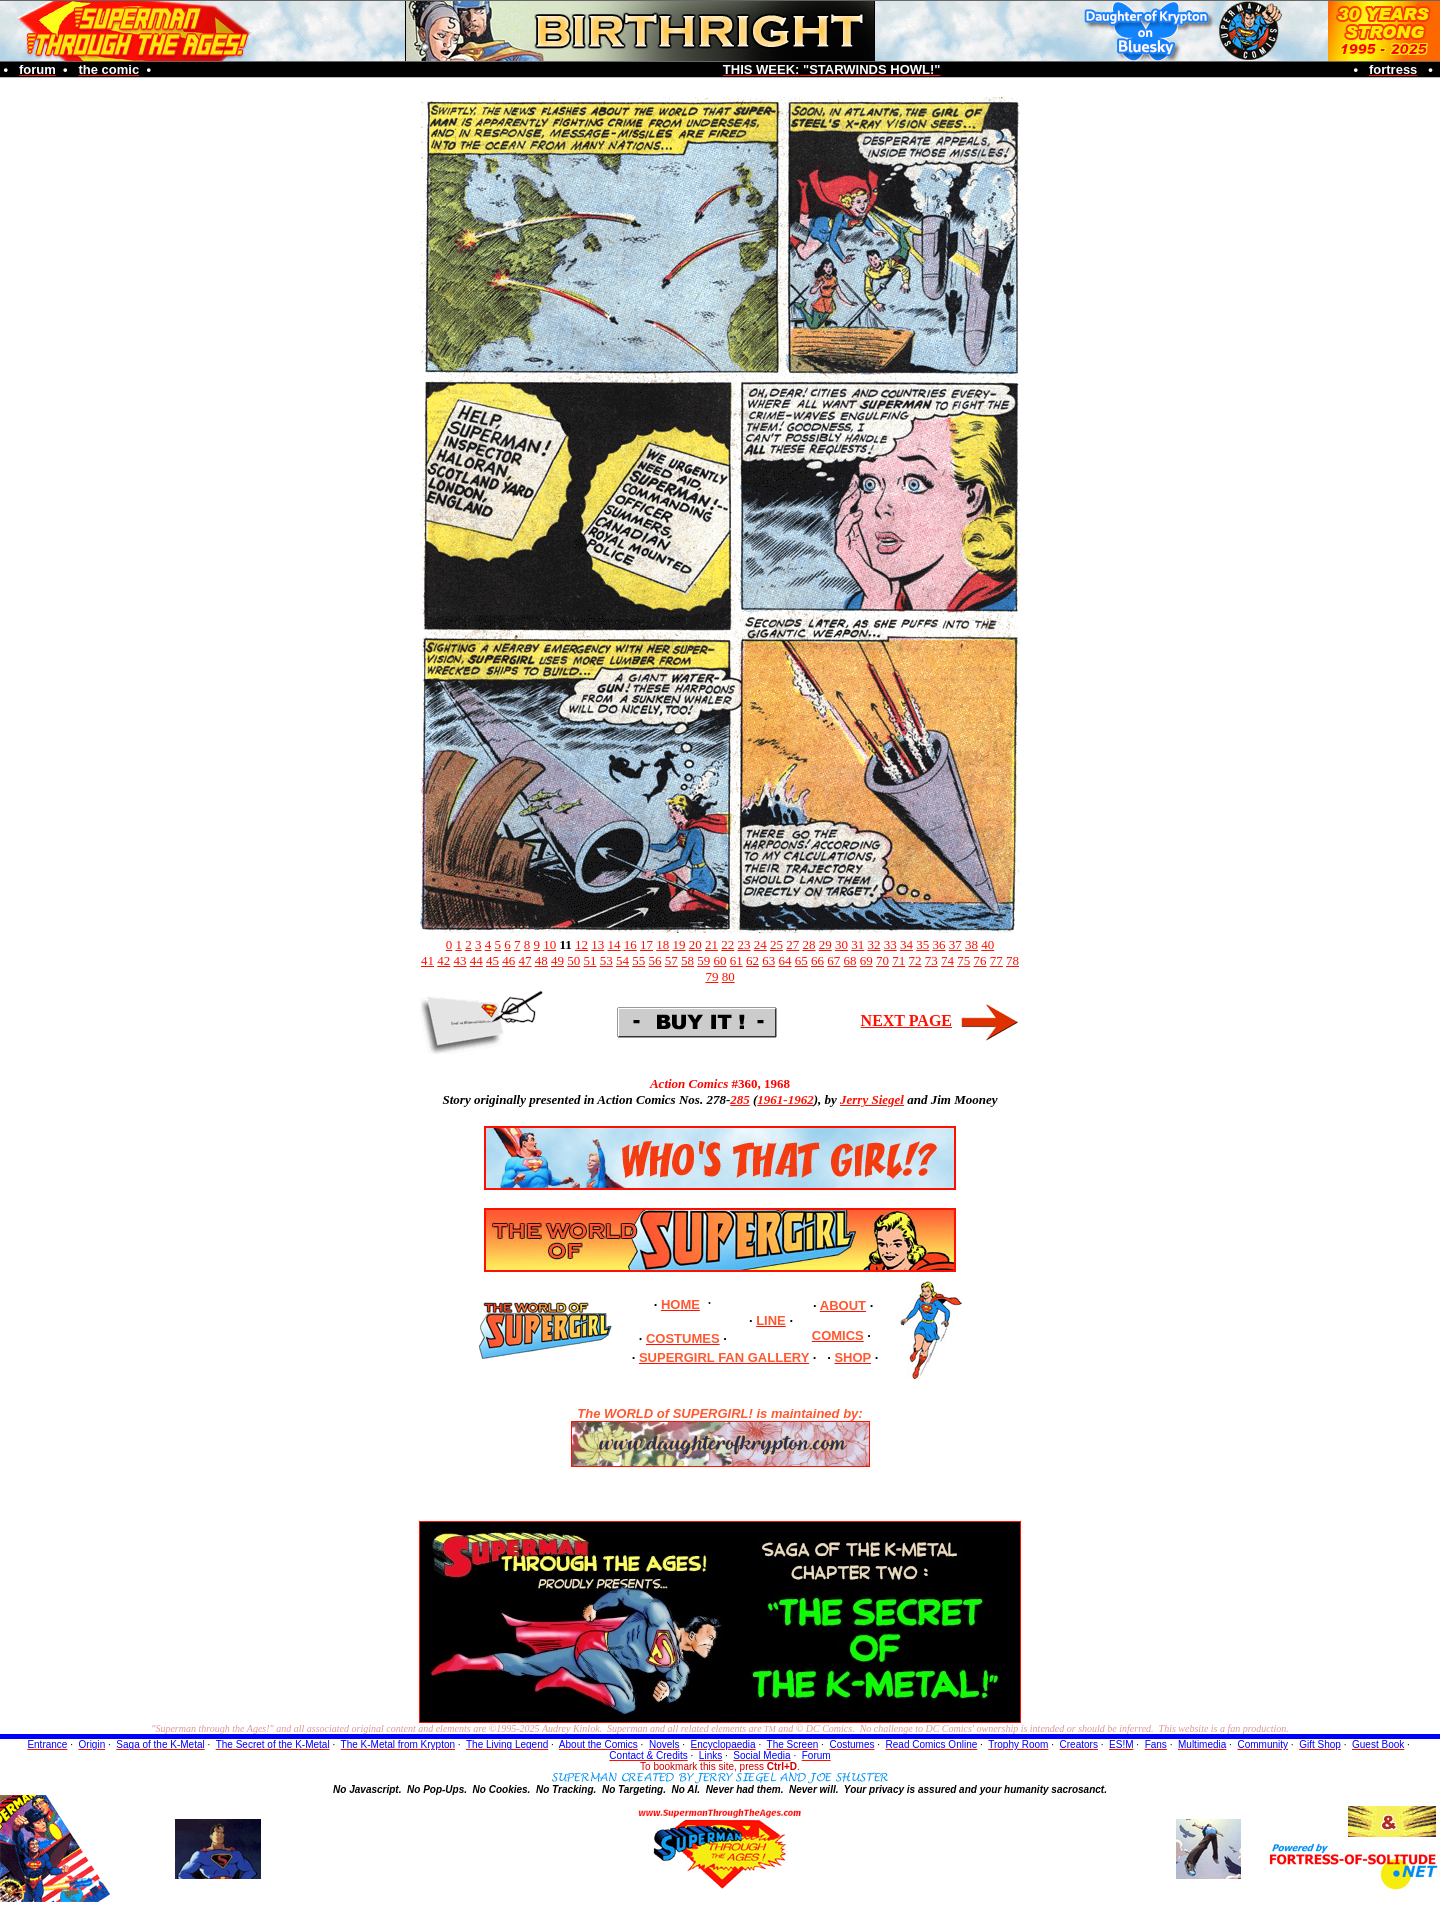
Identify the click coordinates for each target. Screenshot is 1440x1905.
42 (443, 960)
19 (679, 944)
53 (606, 960)
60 (720, 960)
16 (630, 944)
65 (801, 960)
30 (841, 944)
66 (817, 960)
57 (671, 960)
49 (557, 960)
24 (760, 944)
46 (508, 960)
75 (963, 960)
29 (825, 944)
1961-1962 (785, 1099)
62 (752, 960)
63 (768, 960)
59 (703, 960)
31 (857, 944)
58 (687, 960)
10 (549, 944)
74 (947, 960)
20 (695, 944)
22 (727, 944)
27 (792, 944)
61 (736, 960)
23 (744, 944)
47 (525, 960)
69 (866, 960)
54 (622, 960)
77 (996, 960)
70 (882, 960)
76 (980, 960)
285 (740, 1099)
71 (898, 960)
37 (955, 944)
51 (590, 960)
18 (662, 944)
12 (581, 944)
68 (850, 960)
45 (492, 960)
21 (711, 944)
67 (833, 960)
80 (728, 976)
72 (915, 960)
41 (427, 960)
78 (1012, 960)
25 (776, 944)
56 (655, 960)
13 (597, 944)
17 (646, 944)
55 (638, 960)
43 (460, 960)
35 (922, 944)
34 (906, 944)
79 (711, 976)
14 (614, 944)
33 (890, 944)
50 (573, 960)
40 (987, 944)
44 (476, 960)
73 (931, 960)
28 (809, 944)
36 (939, 944)
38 (971, 944)
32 (874, 944)
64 (785, 960)
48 (541, 960)
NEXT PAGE (906, 1020)
